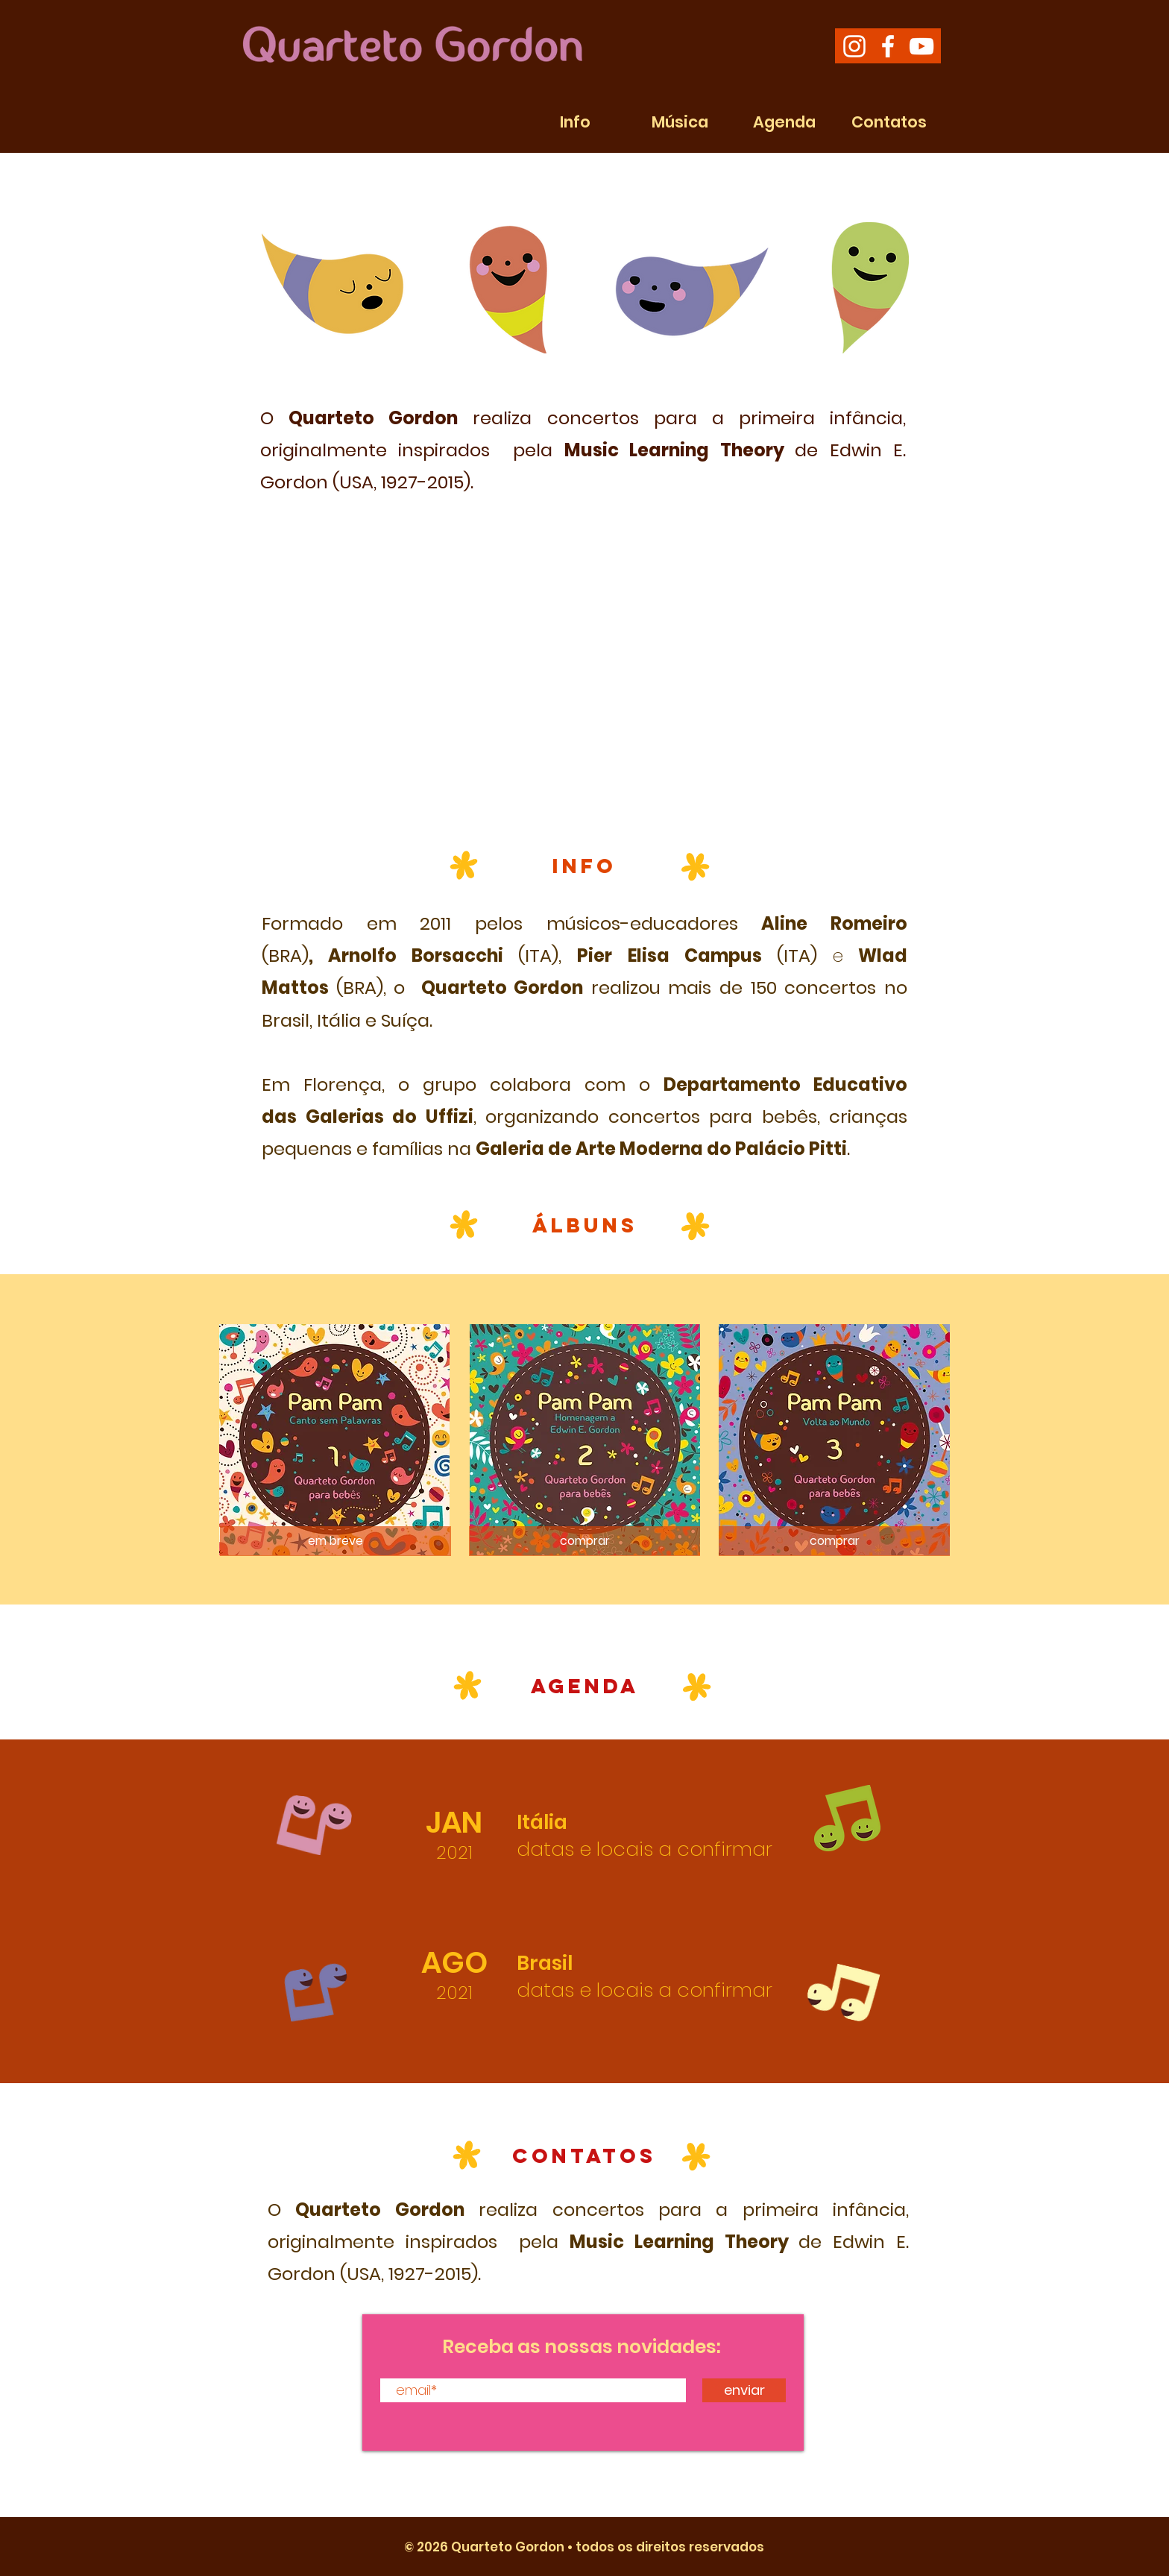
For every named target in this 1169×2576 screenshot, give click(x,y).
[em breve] (335, 1541)
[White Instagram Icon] (854, 46)
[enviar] (744, 2390)
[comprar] (584, 1541)
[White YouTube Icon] (921, 46)
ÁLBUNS (584, 1225)
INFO (584, 865)
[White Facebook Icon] (888, 46)
